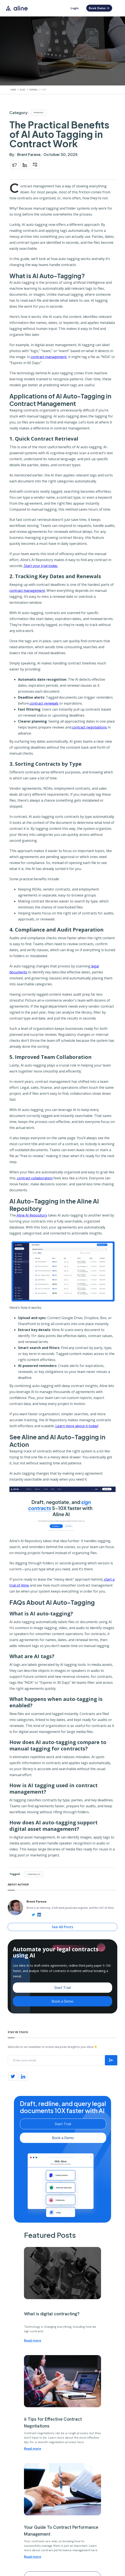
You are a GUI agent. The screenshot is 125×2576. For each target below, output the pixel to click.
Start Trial (62, 1987)
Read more (32, 2340)
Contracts (34, 1874)
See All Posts (62, 1927)
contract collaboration (34, 1178)
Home (13, 89)
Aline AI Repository (31, 1215)
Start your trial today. (40, 565)
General (33, 89)
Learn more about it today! (76, 1426)
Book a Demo (62, 2001)
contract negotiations (89, 727)
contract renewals (43, 703)
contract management (48, 356)
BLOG (22, 89)
